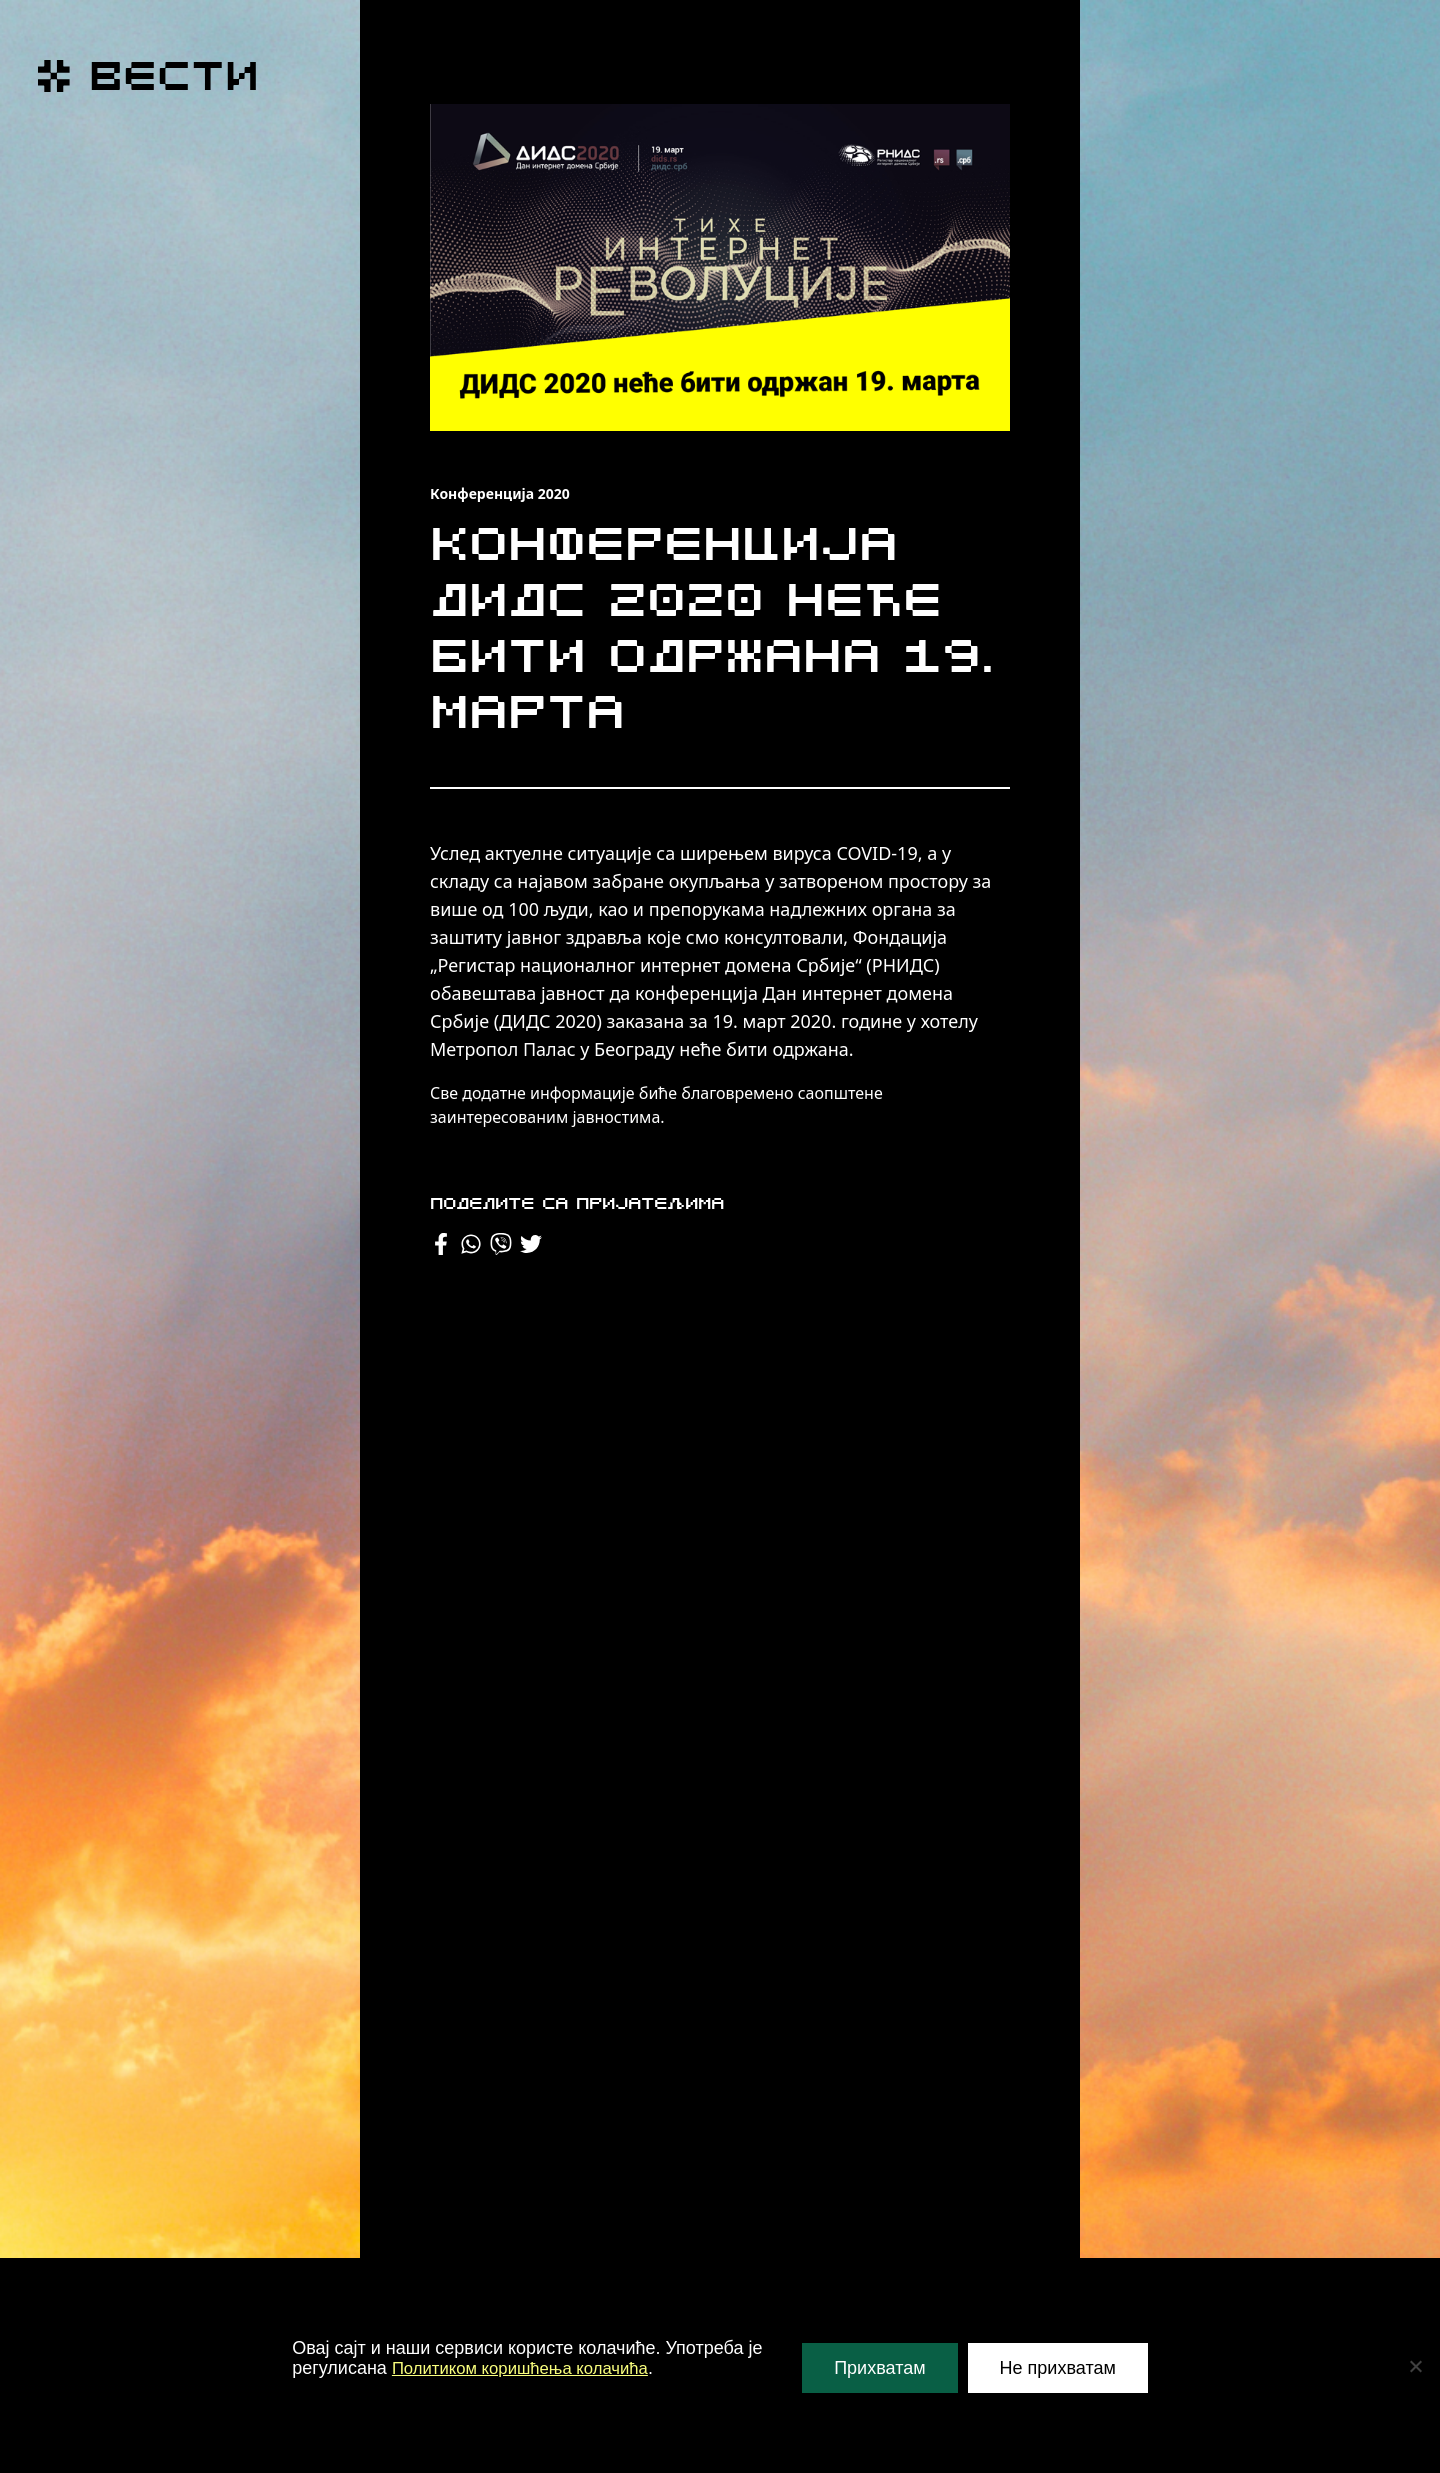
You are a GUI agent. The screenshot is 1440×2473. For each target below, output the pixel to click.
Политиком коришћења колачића (530, 2368)
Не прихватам (1058, 2368)
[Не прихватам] (1415, 2366)
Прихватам (879, 2368)
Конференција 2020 (500, 493)
